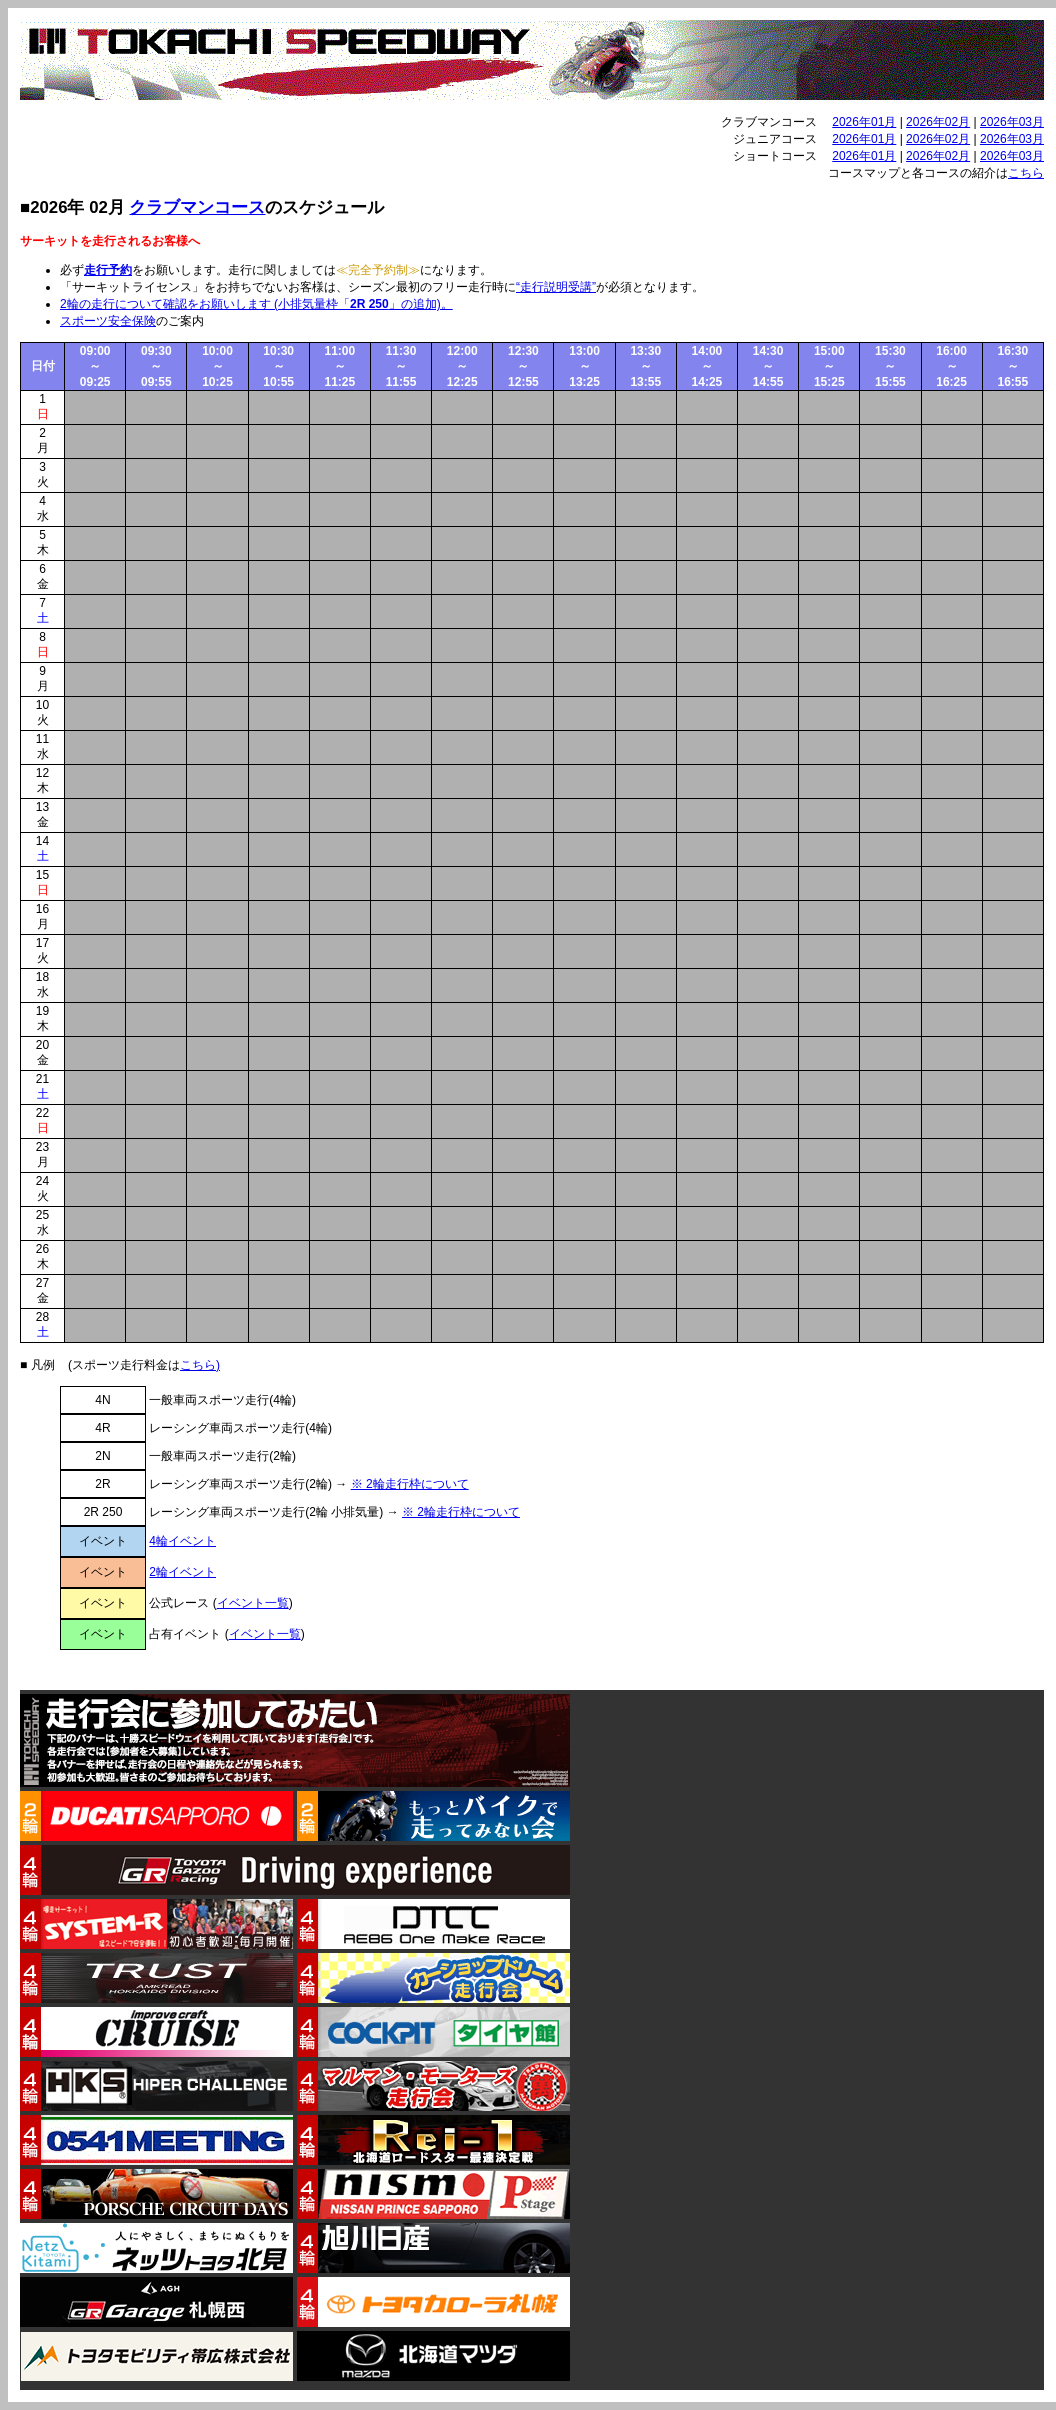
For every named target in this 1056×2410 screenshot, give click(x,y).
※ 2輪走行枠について (410, 1484)
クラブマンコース (197, 207)
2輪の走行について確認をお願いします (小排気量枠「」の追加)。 (256, 304)
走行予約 (108, 270)
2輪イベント (182, 1572)
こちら (1026, 173)
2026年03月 (1012, 122)
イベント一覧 (253, 1603)
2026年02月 (938, 122)
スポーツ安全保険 (108, 321)
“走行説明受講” (556, 287)
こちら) (200, 1365)
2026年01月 (864, 122)
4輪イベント (182, 1541)
